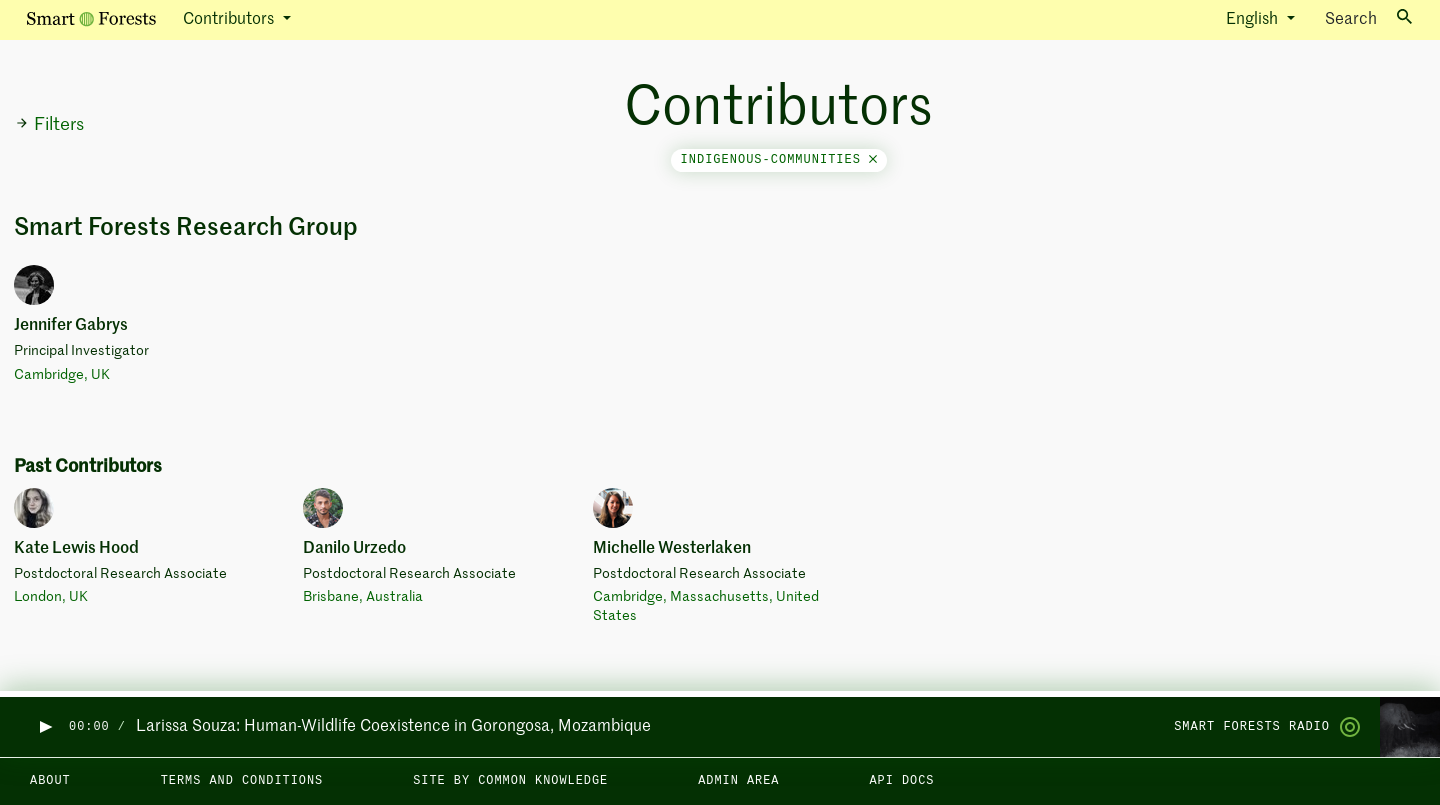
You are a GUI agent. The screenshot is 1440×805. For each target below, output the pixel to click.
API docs (901, 781)
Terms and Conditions (242, 781)
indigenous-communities (779, 160)
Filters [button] (49, 125)
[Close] (873, 160)
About (50, 781)
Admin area (738, 781)
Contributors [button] (230, 20)
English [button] (1254, 20)
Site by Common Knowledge (510, 781)
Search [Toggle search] (1368, 18)
